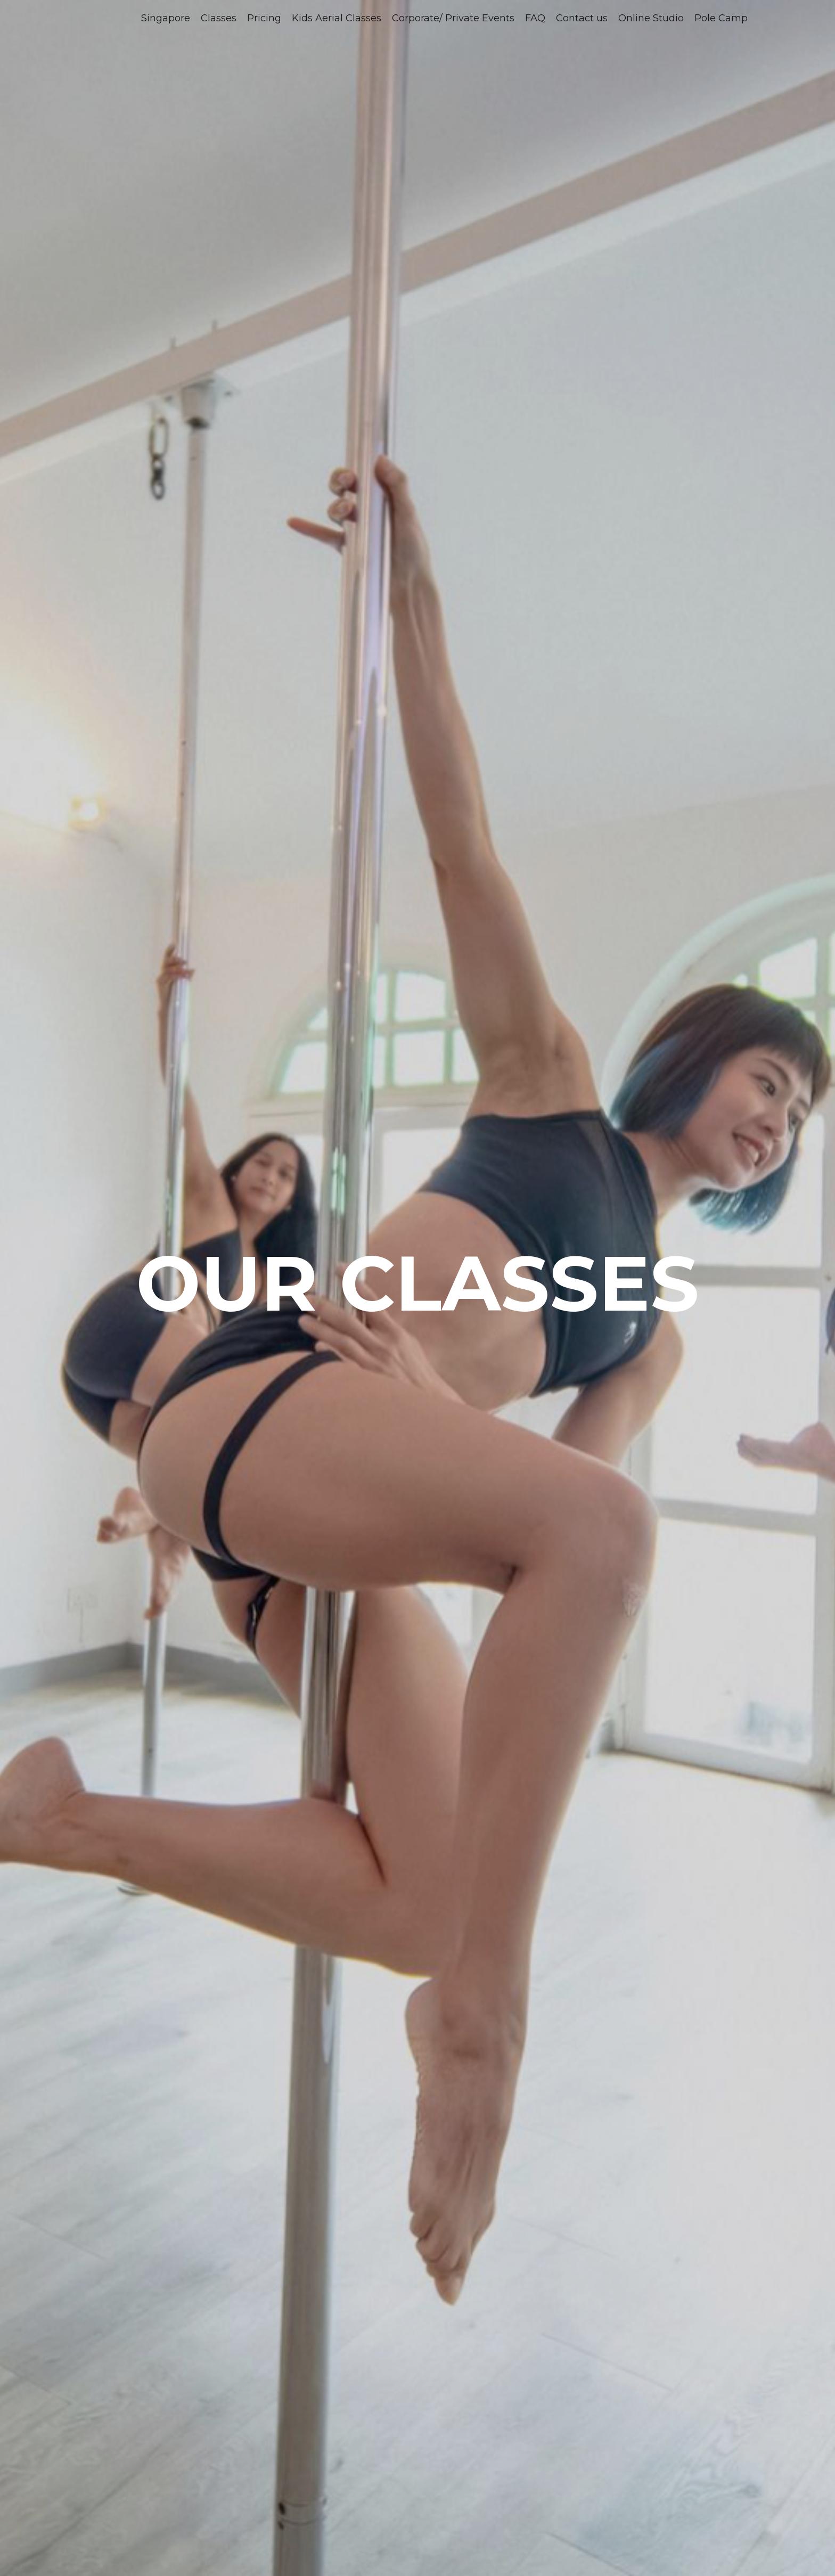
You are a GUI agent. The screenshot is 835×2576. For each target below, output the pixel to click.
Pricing (264, 18)
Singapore (165, 18)
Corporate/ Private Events (453, 18)
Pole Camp (721, 18)
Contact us (582, 18)
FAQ (535, 18)
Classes (218, 18)
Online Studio (651, 18)
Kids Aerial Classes (336, 18)
